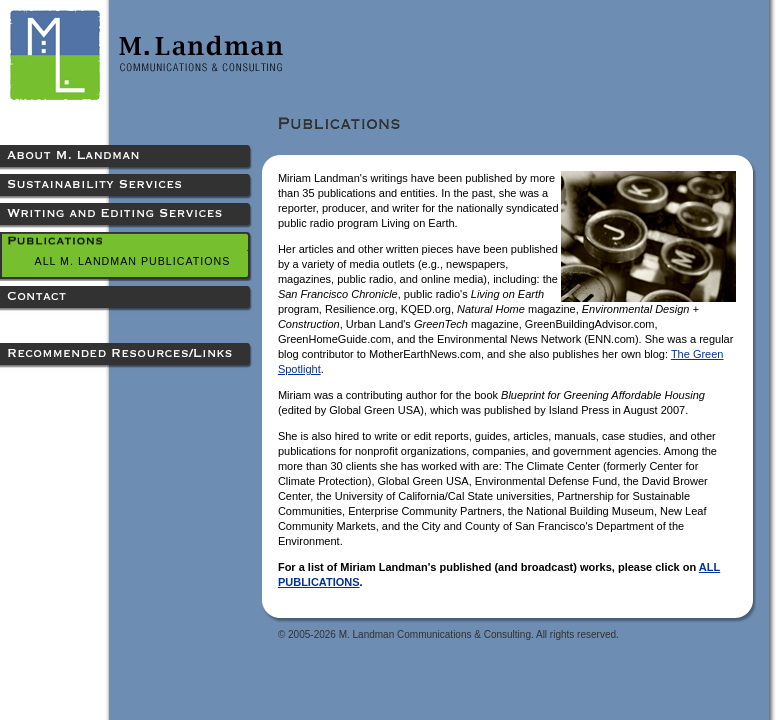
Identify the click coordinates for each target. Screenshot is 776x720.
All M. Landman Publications (133, 261)
